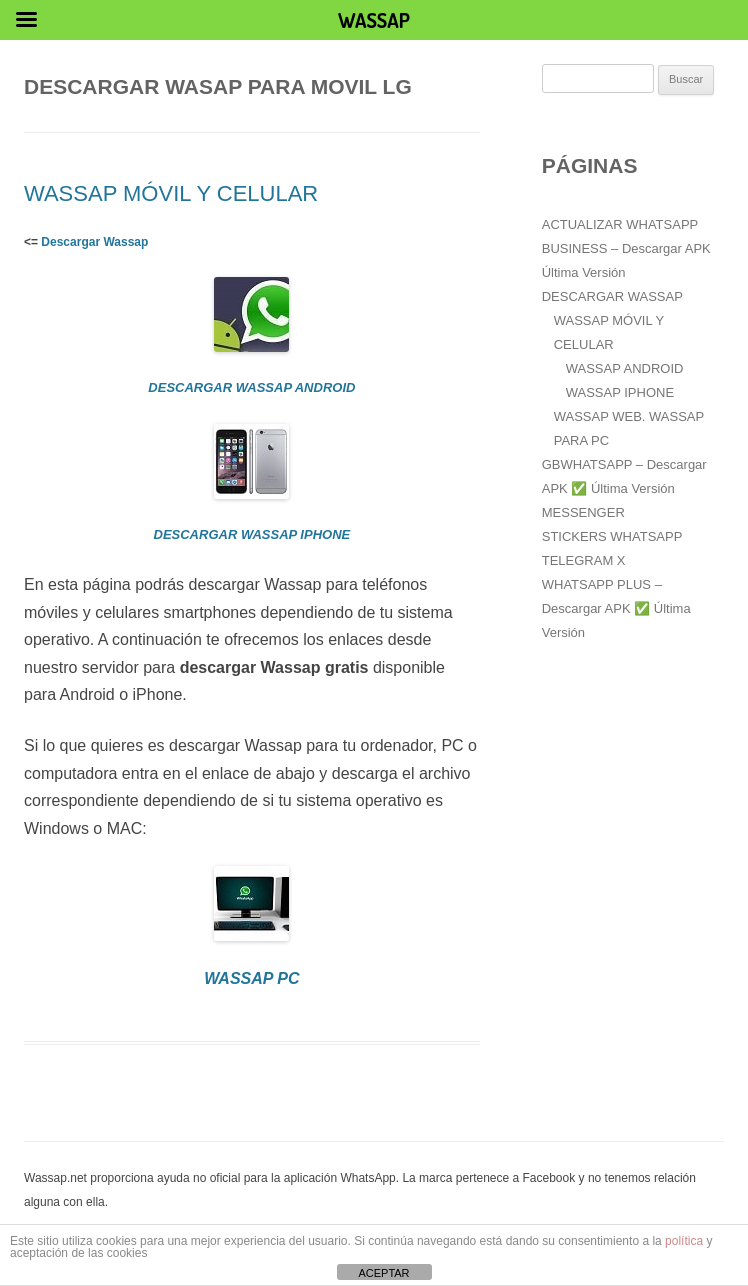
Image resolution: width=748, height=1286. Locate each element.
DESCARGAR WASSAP (612, 296)
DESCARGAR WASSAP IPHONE (252, 534)
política (684, 1241)
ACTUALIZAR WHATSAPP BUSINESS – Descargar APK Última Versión (626, 248)
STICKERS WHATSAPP (612, 536)
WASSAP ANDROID (625, 368)
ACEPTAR (383, 1273)
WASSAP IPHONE (620, 392)
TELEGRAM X (584, 560)
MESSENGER (583, 512)
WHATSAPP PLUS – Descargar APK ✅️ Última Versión (616, 608)
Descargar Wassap (94, 242)
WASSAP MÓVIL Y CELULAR (171, 193)
